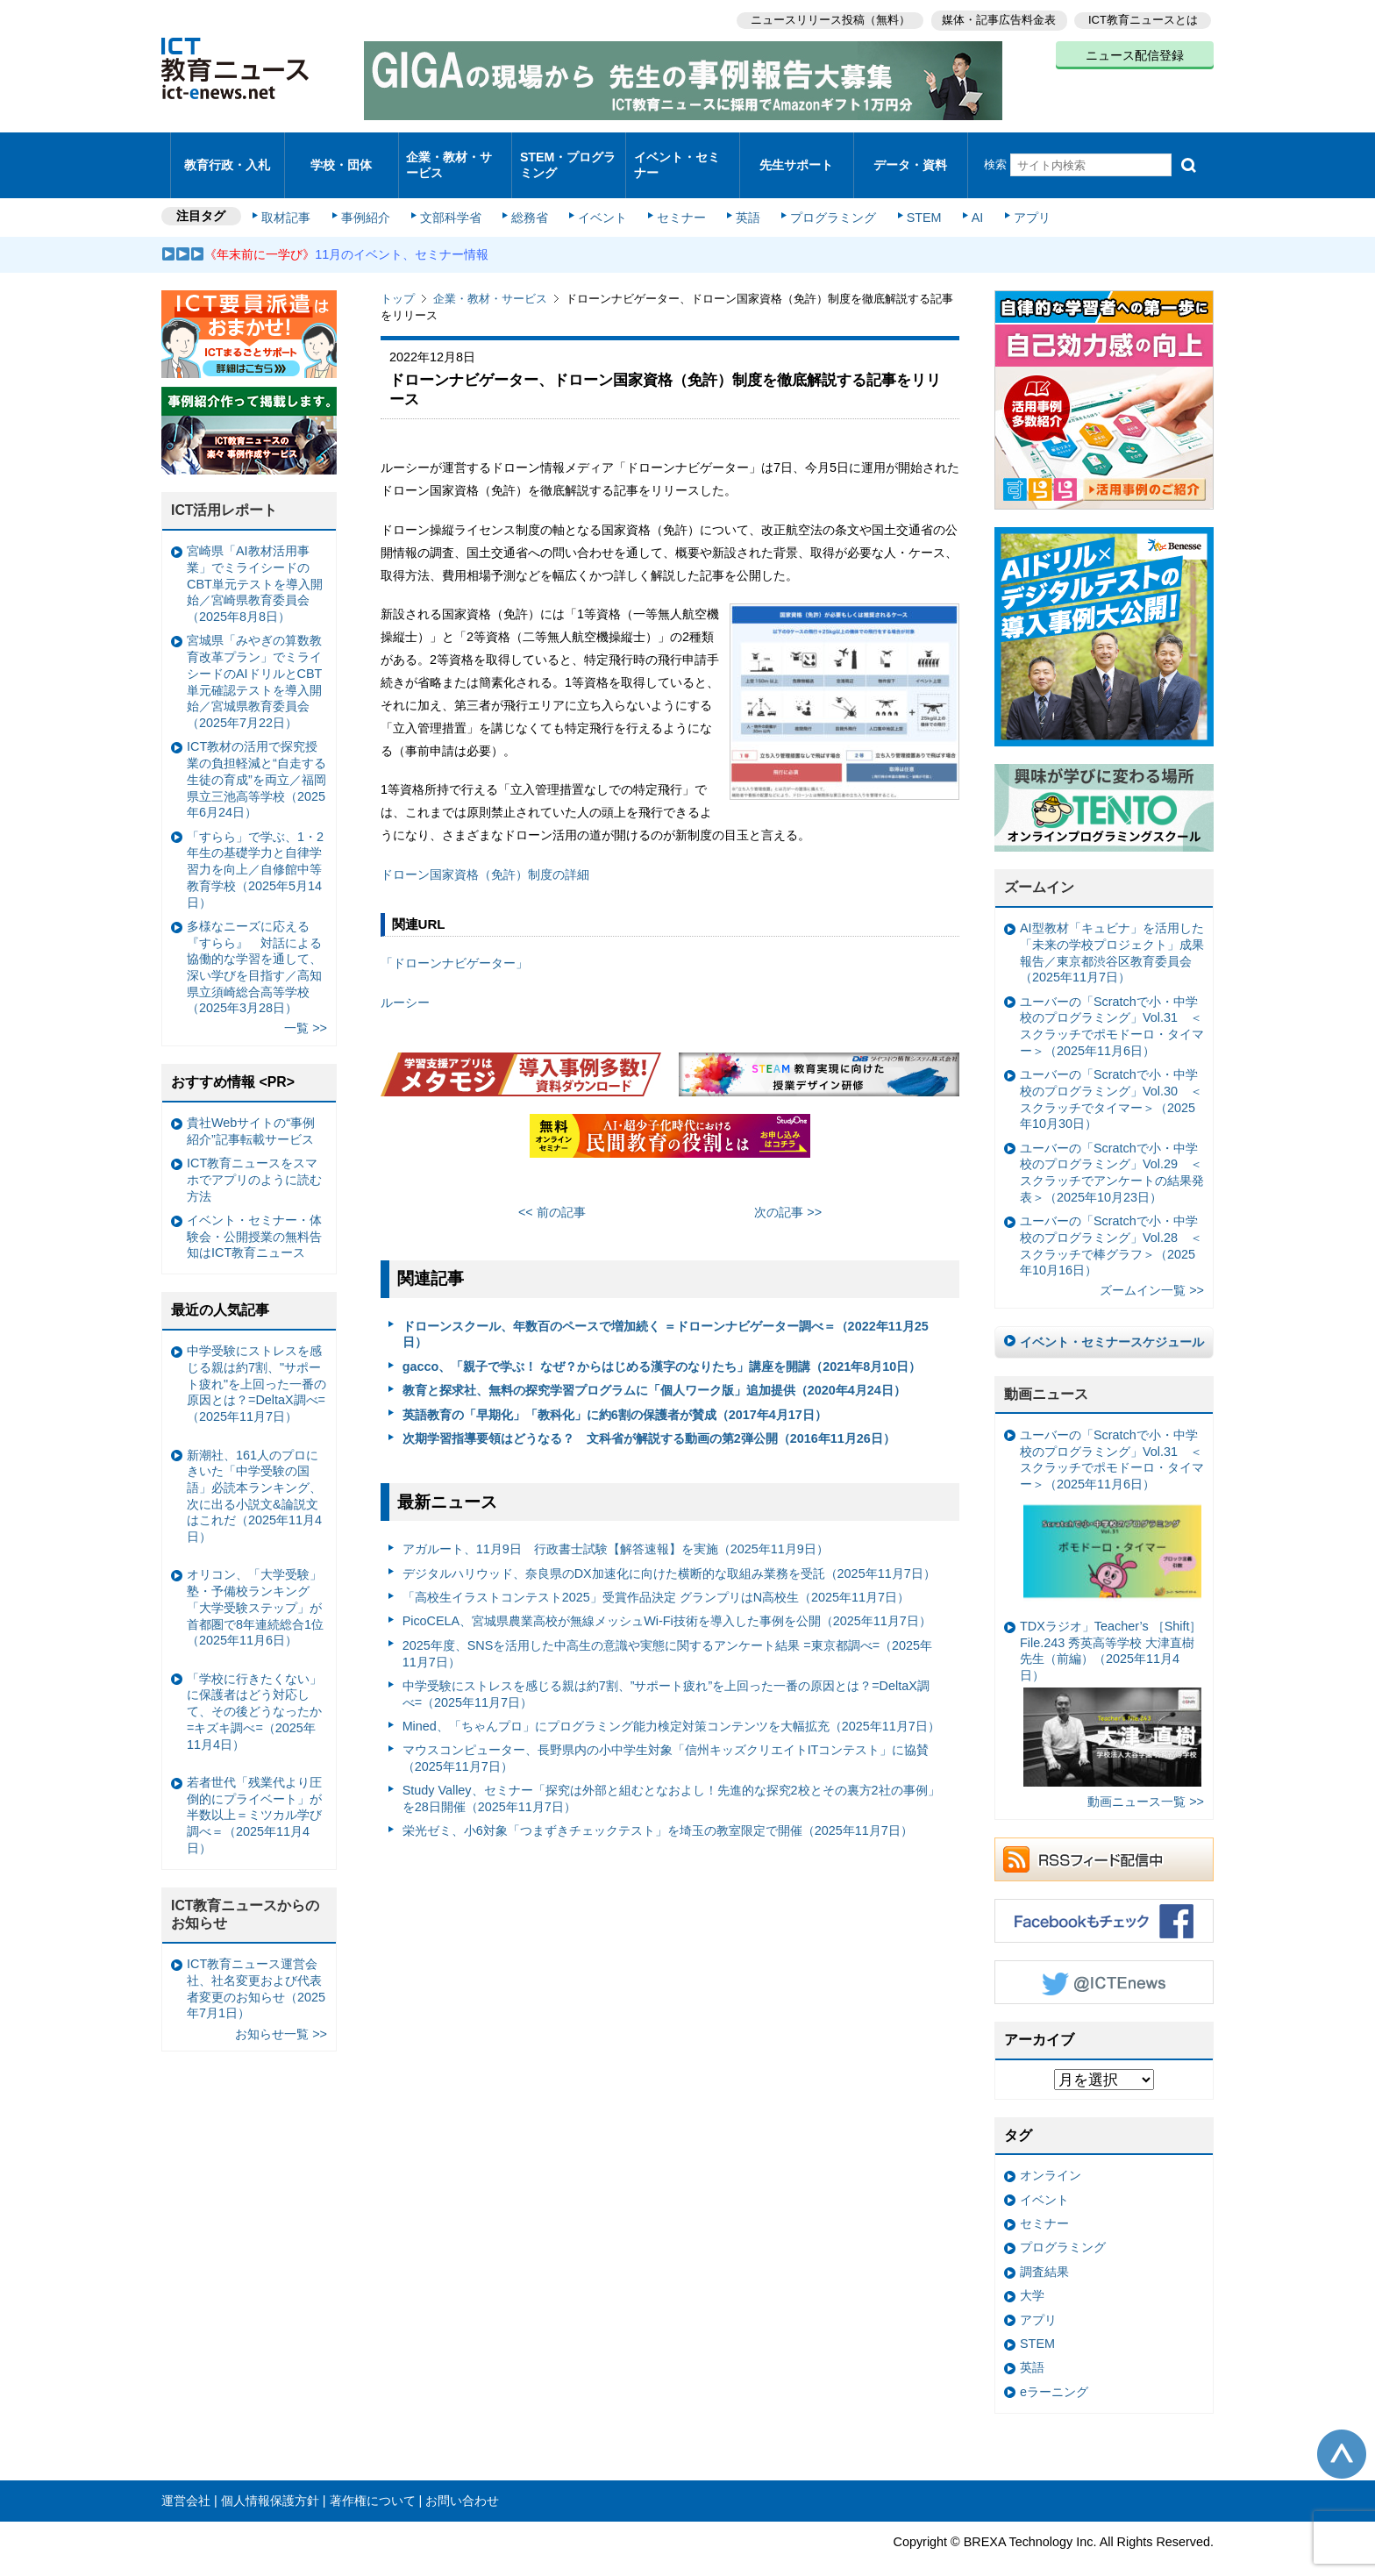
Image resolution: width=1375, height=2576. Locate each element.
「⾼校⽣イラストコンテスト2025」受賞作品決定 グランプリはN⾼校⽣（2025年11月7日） (656, 1573)
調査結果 (1044, 2248)
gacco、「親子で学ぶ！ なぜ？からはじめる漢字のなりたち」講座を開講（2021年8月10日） (662, 1343)
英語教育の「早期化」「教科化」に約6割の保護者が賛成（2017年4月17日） (615, 1391)
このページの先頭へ (1341, 2430)
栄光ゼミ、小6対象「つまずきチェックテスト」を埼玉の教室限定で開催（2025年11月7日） (658, 1808)
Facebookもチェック (1104, 1897)
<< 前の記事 (552, 1189)
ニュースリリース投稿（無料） (824, 18)
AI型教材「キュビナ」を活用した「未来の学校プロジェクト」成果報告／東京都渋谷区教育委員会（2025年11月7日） (1112, 929)
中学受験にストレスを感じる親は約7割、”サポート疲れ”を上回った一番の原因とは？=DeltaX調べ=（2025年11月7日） (666, 1670)
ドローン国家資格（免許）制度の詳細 (485, 851)
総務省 (529, 195)
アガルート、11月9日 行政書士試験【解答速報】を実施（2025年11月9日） (616, 1526)
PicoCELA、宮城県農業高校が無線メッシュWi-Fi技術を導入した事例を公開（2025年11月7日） (667, 1598)
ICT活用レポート (224, 487)
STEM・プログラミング (569, 153)
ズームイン (1039, 864)
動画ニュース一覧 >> (1145, 1779)
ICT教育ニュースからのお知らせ (245, 1891)
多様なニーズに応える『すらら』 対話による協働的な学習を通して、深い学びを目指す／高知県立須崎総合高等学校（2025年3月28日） (254, 944)
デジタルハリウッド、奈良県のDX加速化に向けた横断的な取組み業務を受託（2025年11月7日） (669, 1550)
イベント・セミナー (677, 153)
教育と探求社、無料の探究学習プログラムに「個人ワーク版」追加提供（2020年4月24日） (654, 1367)
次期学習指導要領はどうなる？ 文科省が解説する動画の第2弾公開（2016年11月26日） (649, 1415)
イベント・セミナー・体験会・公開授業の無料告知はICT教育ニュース (254, 1212)
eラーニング (1054, 2368)
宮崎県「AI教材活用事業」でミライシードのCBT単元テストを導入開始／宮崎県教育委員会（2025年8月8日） (255, 561)
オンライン (1050, 2152)
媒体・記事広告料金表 (996, 18)
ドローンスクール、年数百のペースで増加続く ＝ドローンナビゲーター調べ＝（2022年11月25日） (666, 1310)
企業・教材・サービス (450, 153)
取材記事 (292, 195)
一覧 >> (305, 1005)
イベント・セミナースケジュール (1112, 1319)
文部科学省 (452, 195)
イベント (600, 195)
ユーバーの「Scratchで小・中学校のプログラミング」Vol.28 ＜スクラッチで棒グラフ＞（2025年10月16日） (1111, 1222)
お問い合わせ (462, 2477)
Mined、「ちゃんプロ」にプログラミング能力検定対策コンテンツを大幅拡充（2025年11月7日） (671, 1702)
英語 (742, 195)
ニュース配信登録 (1135, 53)
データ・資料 (910, 153)
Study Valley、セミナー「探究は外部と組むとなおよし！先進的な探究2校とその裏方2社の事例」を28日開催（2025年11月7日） (671, 1775)
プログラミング (824, 195)
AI (964, 195)
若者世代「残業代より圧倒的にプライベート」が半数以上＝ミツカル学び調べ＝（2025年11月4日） (254, 1791)
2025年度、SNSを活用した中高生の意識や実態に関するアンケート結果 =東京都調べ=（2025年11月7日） (667, 1630)
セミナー (677, 195)
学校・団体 (341, 153)
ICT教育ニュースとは (1143, 18)
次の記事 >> (788, 1189)
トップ (398, 275)
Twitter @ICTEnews (1104, 1958)
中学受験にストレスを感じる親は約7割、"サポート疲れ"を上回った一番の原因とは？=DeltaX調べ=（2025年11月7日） (256, 1361)
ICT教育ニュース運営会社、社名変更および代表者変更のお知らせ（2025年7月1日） (256, 1965)
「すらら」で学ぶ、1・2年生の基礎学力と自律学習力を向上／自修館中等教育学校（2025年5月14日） (255, 846)
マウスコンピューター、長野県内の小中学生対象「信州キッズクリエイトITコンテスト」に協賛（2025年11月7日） (666, 1735)
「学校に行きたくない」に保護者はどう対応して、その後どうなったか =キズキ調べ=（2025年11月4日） (254, 1688)
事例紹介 (370, 195)
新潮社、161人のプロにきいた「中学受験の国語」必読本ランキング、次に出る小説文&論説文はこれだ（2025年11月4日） (254, 1472)
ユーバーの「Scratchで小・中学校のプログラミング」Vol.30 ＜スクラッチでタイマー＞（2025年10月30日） (1111, 1076)
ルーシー (405, 979)
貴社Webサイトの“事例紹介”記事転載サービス (251, 1107)
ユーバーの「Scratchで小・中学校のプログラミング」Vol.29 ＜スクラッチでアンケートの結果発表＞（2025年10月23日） (1112, 1149)
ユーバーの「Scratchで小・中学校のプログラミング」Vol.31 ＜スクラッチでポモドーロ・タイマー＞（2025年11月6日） (1112, 1002)
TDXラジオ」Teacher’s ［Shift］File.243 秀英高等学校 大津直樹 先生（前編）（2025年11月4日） (1110, 1679)
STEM (912, 195)
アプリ (1016, 195)
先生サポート (796, 153)
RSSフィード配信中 (1104, 1836)
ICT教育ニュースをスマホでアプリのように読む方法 (254, 1156)
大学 (1032, 2273)
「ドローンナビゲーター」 (454, 940)
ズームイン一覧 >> (1152, 1267)
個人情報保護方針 (270, 2477)
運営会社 (185, 2477)
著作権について (373, 2477)
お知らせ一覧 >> (281, 2010)
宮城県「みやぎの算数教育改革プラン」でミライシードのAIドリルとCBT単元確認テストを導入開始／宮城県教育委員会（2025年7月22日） (254, 658)
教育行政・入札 (227, 153)
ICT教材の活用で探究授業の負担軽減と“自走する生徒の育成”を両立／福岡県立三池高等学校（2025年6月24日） (256, 756)
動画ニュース (1046, 1370)
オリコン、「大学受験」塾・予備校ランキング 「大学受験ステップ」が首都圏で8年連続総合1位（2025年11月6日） (255, 1584)
